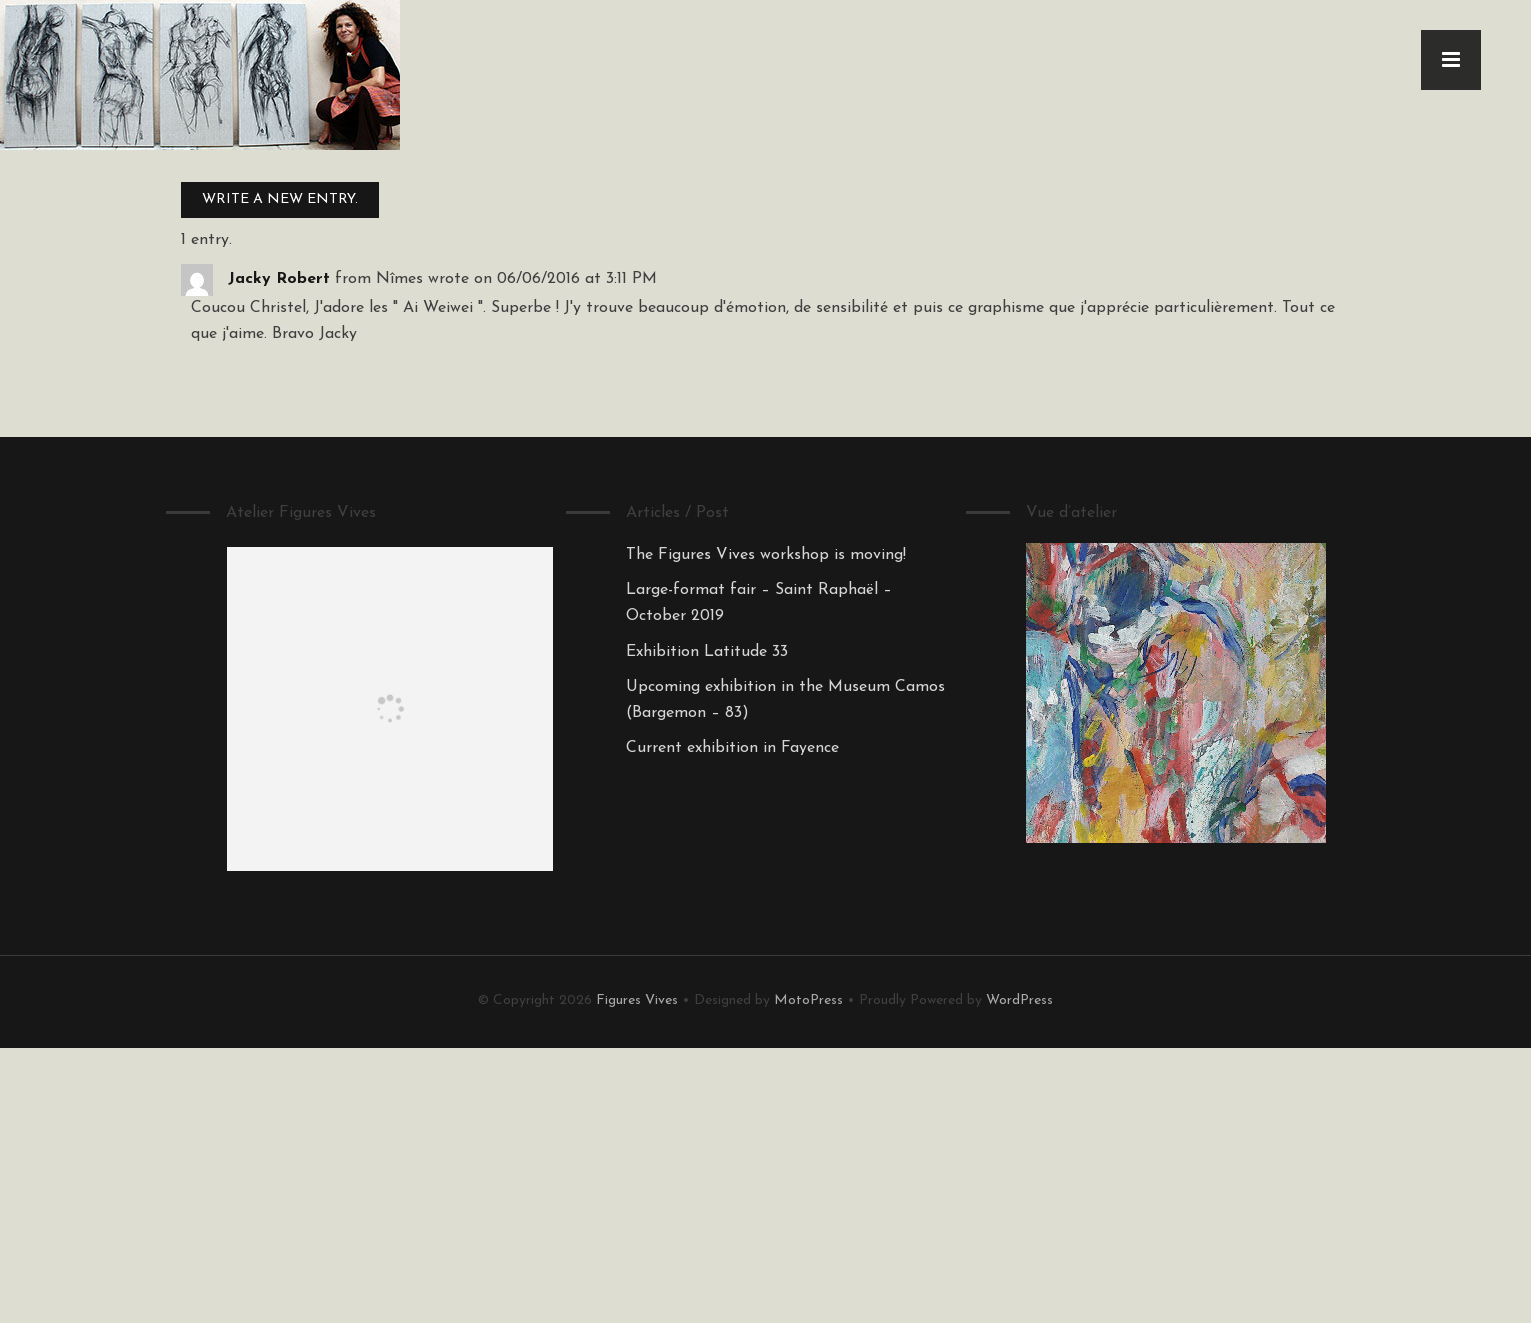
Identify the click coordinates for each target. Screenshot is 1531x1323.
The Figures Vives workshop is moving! (766, 555)
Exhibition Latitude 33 (707, 652)
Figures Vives (637, 1000)
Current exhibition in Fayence (732, 748)
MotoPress (808, 1000)
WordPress (1019, 1000)
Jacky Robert (279, 279)
